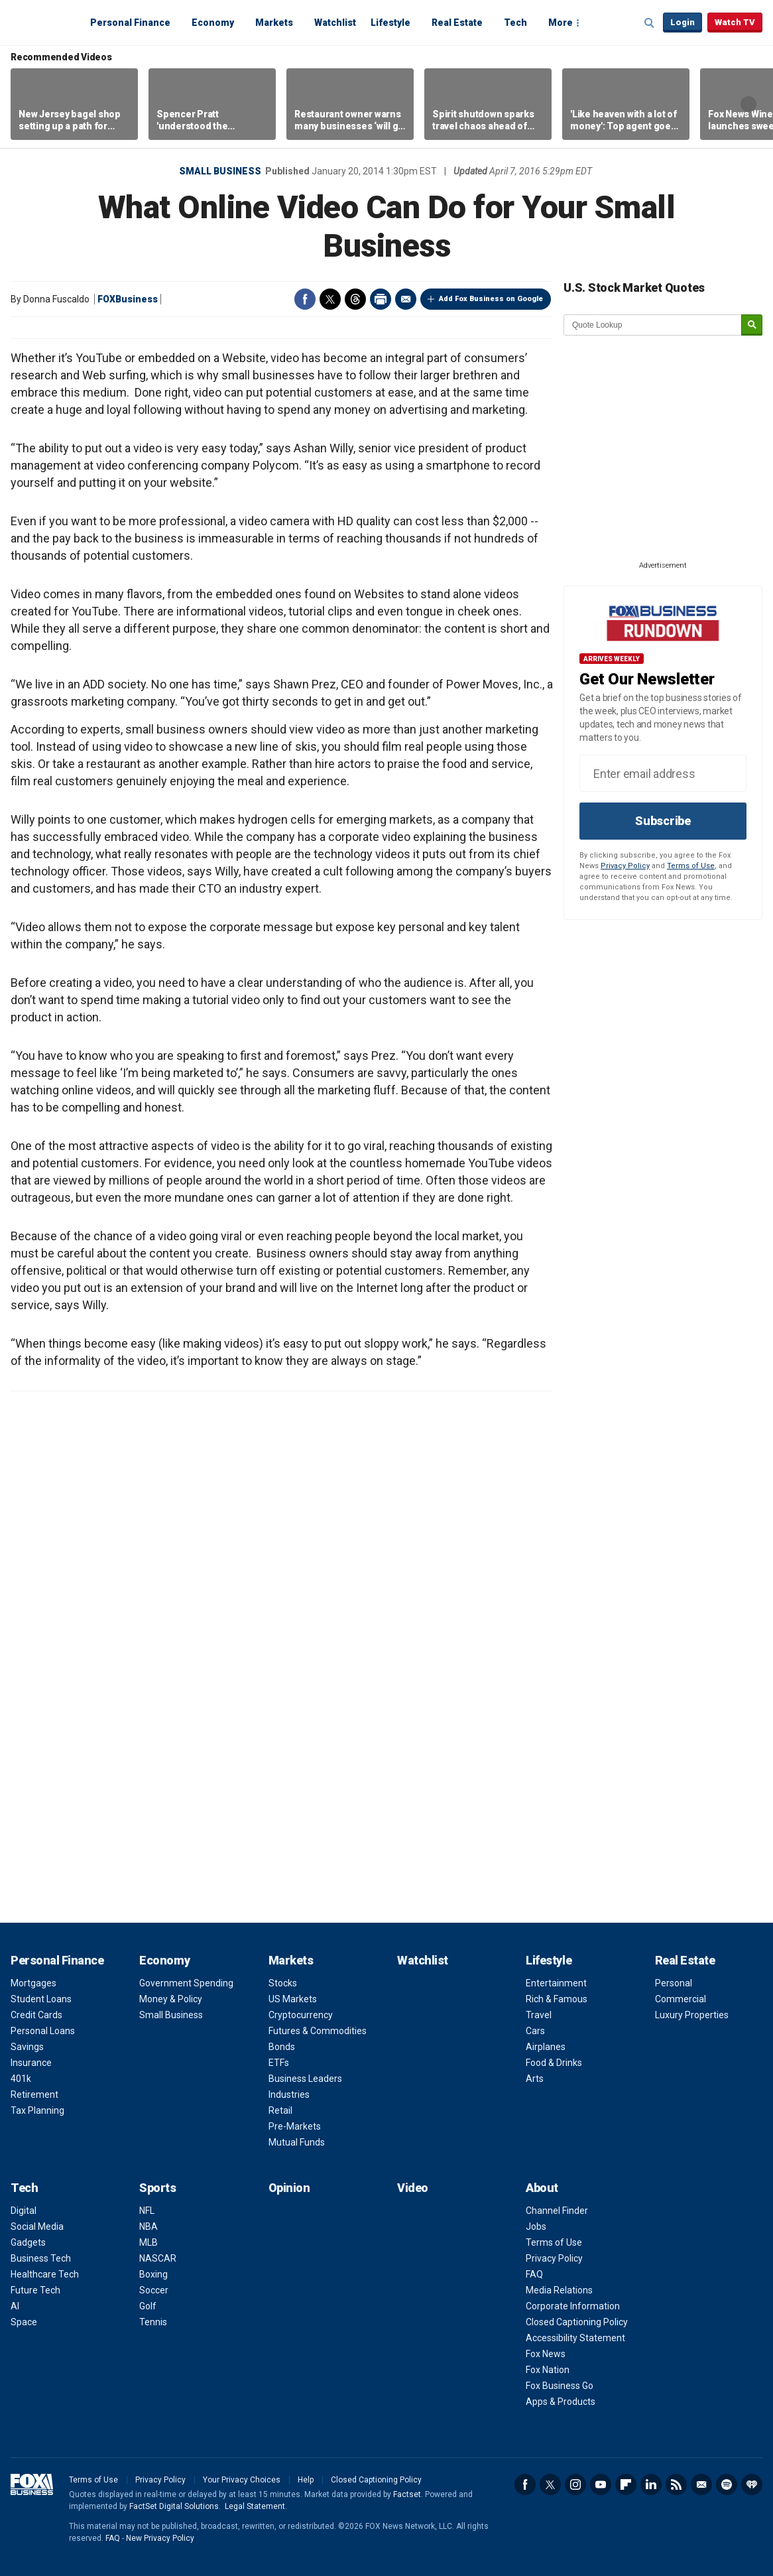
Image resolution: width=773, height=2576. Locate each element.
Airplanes (545, 2046)
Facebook (305, 299)
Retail (280, 2110)
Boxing (153, 2274)
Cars (535, 2031)
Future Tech (35, 2290)
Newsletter (701, 2484)
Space (24, 2322)
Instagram (575, 2484)
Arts (535, 2078)
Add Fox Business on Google (491, 298)
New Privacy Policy (160, 2538)
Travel (539, 2015)
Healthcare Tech (45, 2274)
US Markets (292, 1999)
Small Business (220, 171)
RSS (676, 2484)
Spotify (726, 2484)
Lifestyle (390, 22)
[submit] (751, 325)
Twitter (330, 299)
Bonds (281, 2046)
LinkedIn (651, 2484)
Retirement (34, 2094)
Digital (23, 2210)
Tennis (153, 2322)
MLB (148, 2242)
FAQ (534, 2274)
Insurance (31, 2062)
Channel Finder (557, 2210)
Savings (27, 2046)
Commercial (680, 1999)
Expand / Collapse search (650, 23)
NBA (148, 2226)
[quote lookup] (653, 325)
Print (380, 299)
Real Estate (457, 22)
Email (405, 299)
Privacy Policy (625, 866)
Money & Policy (170, 1999)
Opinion (289, 2188)
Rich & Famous (556, 1999)
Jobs (536, 2226)
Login (682, 22)
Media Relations (559, 2290)
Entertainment (556, 1983)
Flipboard (625, 2484)
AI (15, 2306)
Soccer (153, 2290)
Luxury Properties (692, 2015)
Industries (289, 2094)
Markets (274, 22)
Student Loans (41, 1999)
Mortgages (33, 1983)
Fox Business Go (559, 2385)
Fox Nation (547, 2369)
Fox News (545, 2354)
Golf (147, 2306)
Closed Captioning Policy (577, 2322)
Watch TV (735, 22)
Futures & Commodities (317, 2031)
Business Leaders (305, 2078)
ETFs (278, 2062)
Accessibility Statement (575, 2338)
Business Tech (41, 2258)
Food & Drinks (554, 2062)
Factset (407, 2494)
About (542, 2188)
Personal (673, 1983)
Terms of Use (691, 866)
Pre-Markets (294, 2126)
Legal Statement (255, 2506)
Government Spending (186, 1983)
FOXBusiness (127, 299)
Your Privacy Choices (241, 2479)
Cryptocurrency (300, 2015)
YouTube (600, 2484)
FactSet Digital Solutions (174, 2506)
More (560, 22)
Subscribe (663, 821)
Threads (355, 299)
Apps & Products (560, 2401)
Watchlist (335, 22)
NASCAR (157, 2258)
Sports (157, 2188)
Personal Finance (130, 22)
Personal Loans (43, 2031)
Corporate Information (573, 2306)
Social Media (37, 2226)
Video (412, 2188)
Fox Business (42, 21)
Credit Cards (36, 2015)
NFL (146, 2210)
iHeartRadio (751, 2484)
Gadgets (28, 2242)
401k (21, 2078)
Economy (213, 22)
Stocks (282, 1983)
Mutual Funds (296, 2142)
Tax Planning (37, 2110)
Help (306, 2479)
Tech (515, 22)
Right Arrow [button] (748, 104)
